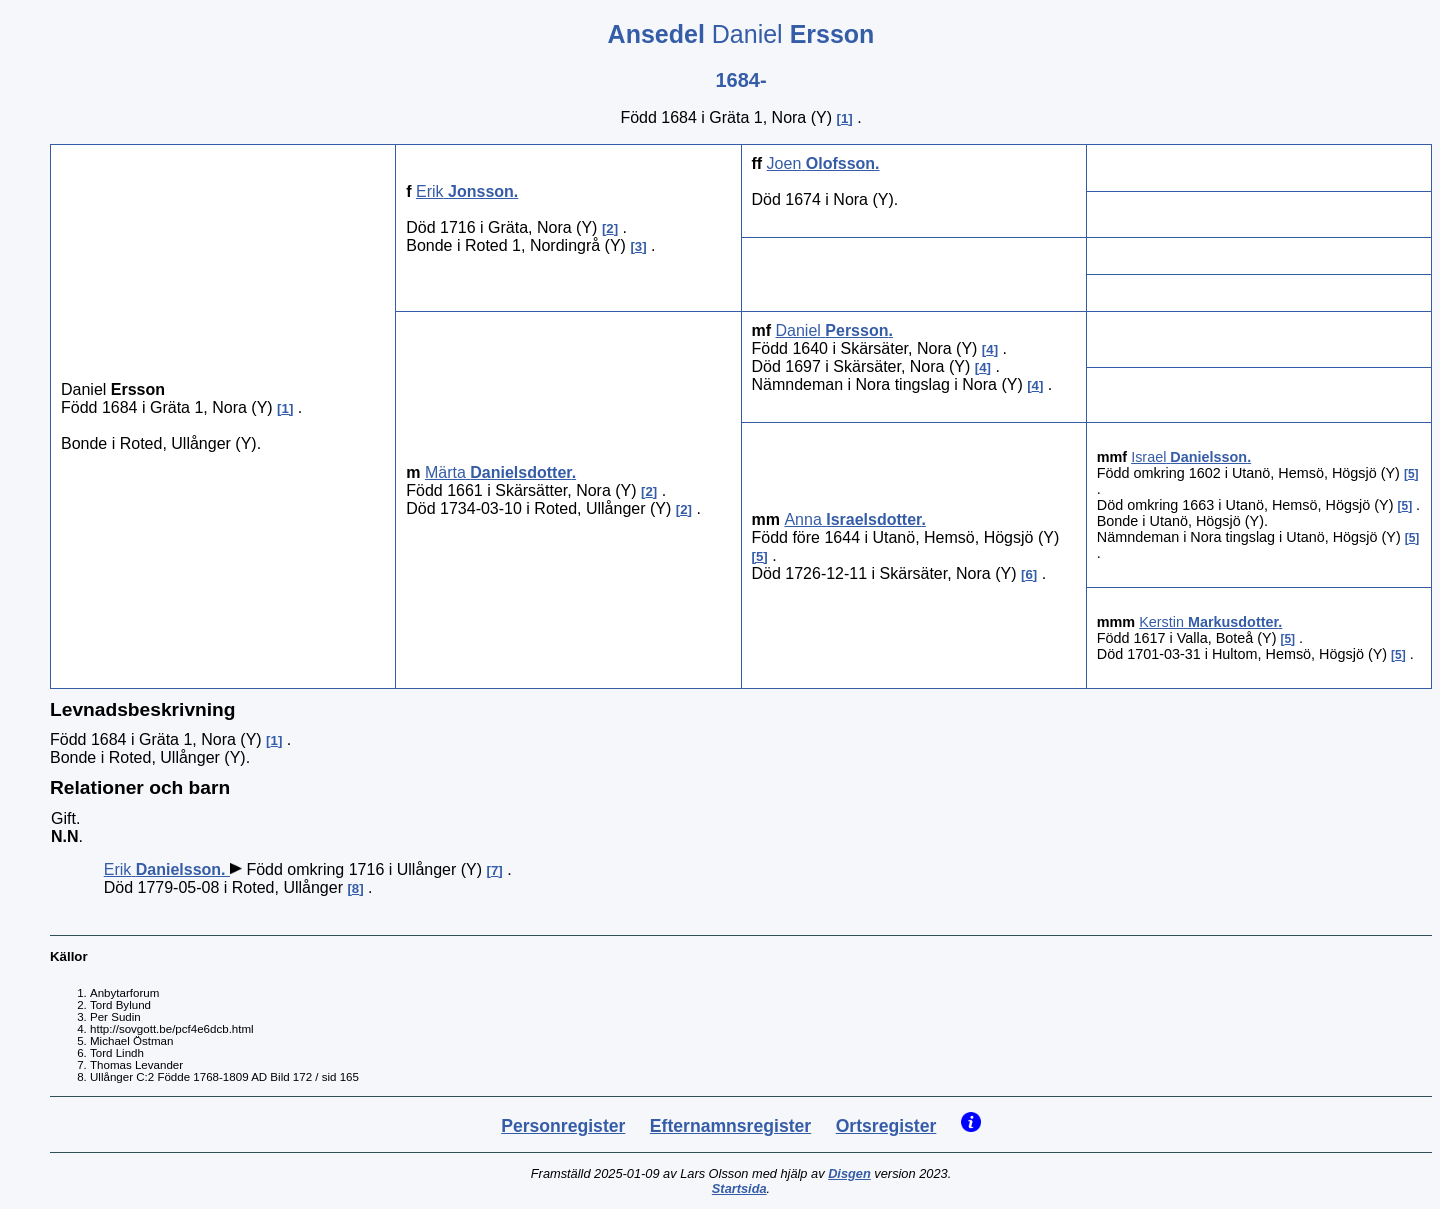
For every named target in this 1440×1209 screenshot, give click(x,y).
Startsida (739, 1188)
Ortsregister (886, 1126)
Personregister (563, 1126)
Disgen (849, 1173)
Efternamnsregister (730, 1126)
